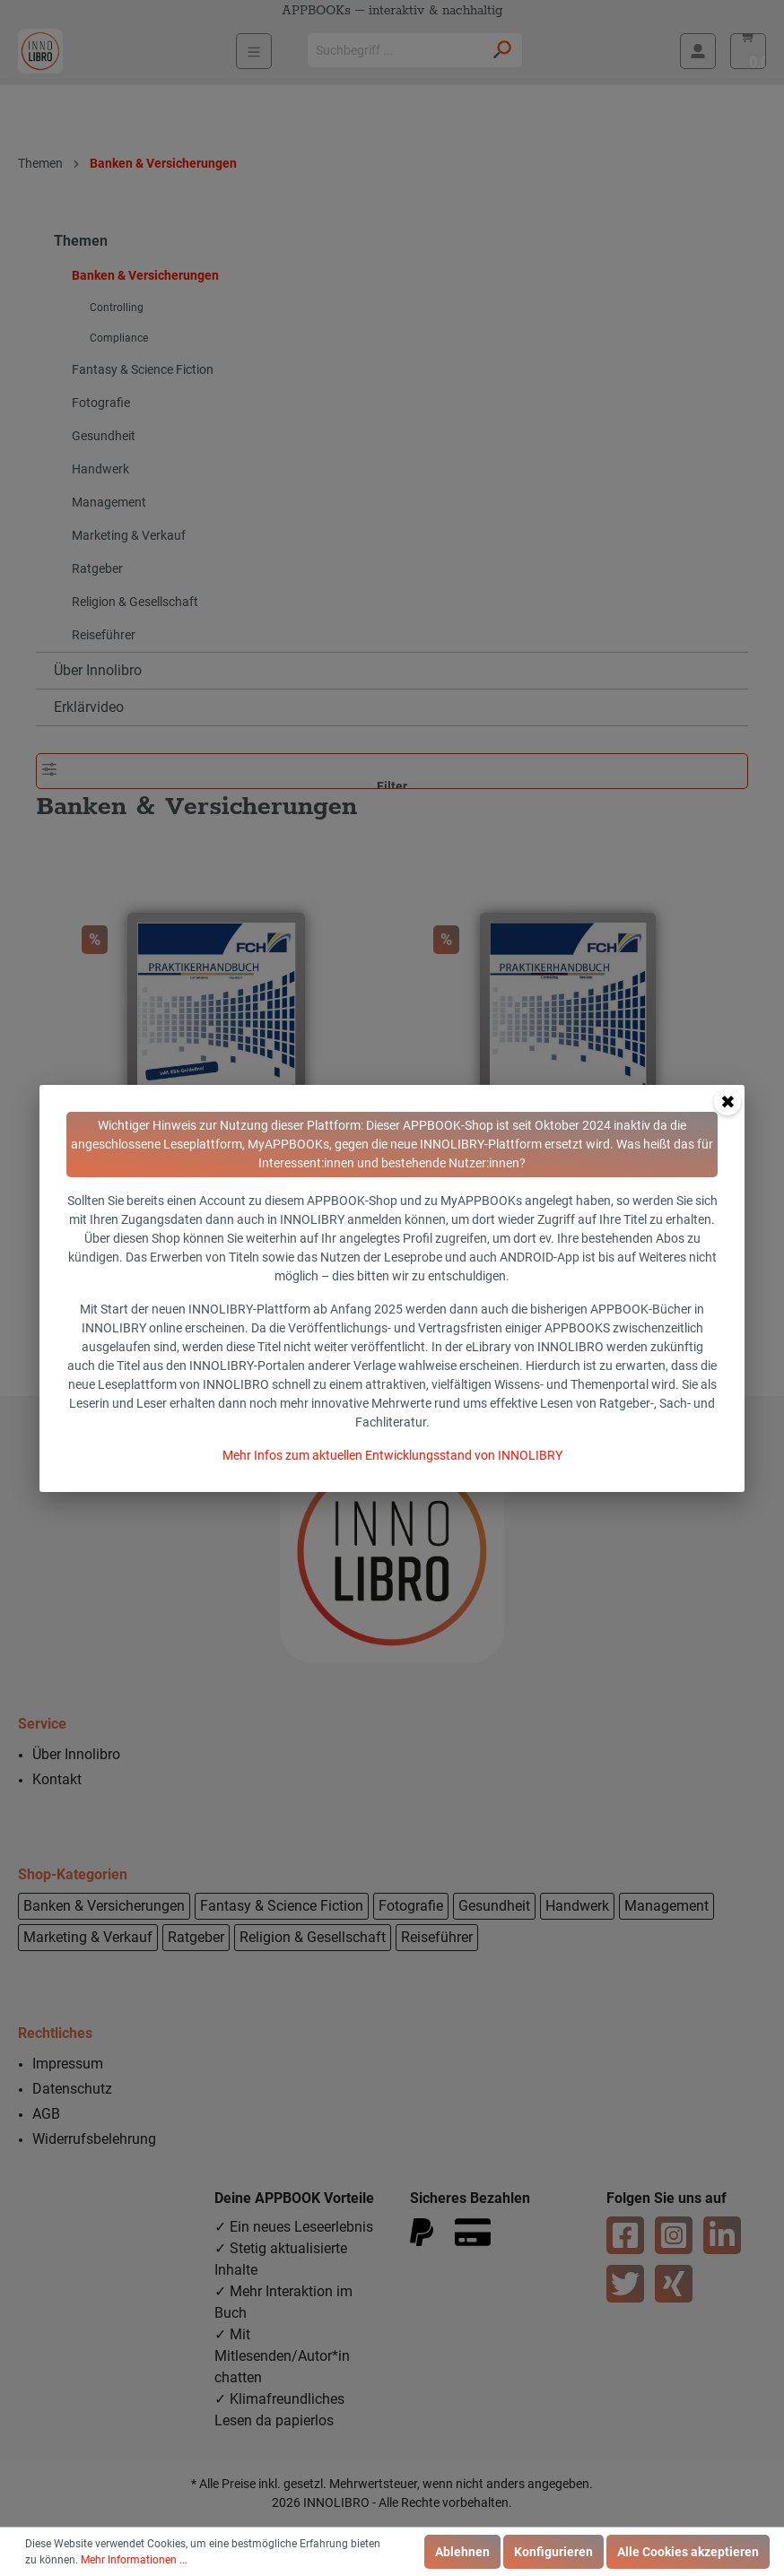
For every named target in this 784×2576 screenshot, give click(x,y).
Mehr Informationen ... (134, 2560)
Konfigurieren (553, 2552)
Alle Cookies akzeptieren (688, 2552)
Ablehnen (462, 2552)
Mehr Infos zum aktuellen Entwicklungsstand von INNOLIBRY (392, 1455)
